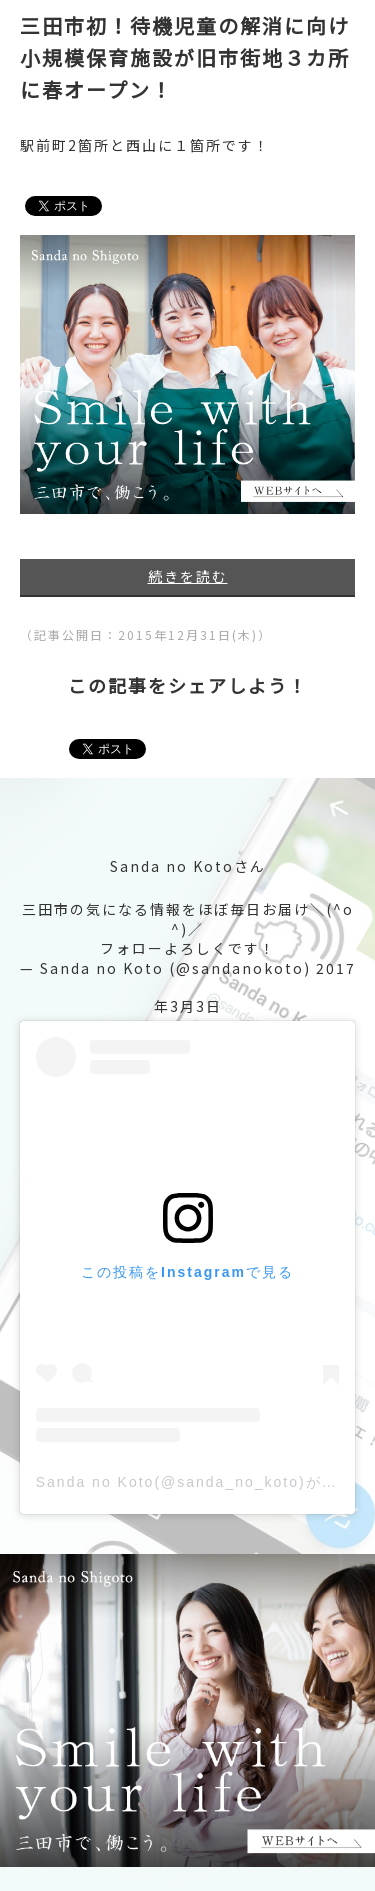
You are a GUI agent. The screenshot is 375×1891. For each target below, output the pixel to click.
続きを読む (188, 576)
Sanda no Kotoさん (188, 866)
